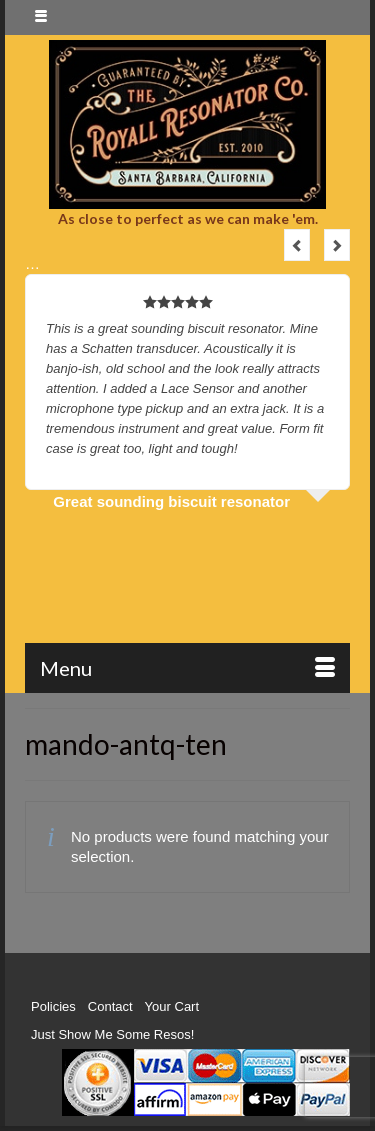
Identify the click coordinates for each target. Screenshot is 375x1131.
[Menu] (187, 668)
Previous (297, 245)
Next (337, 245)
